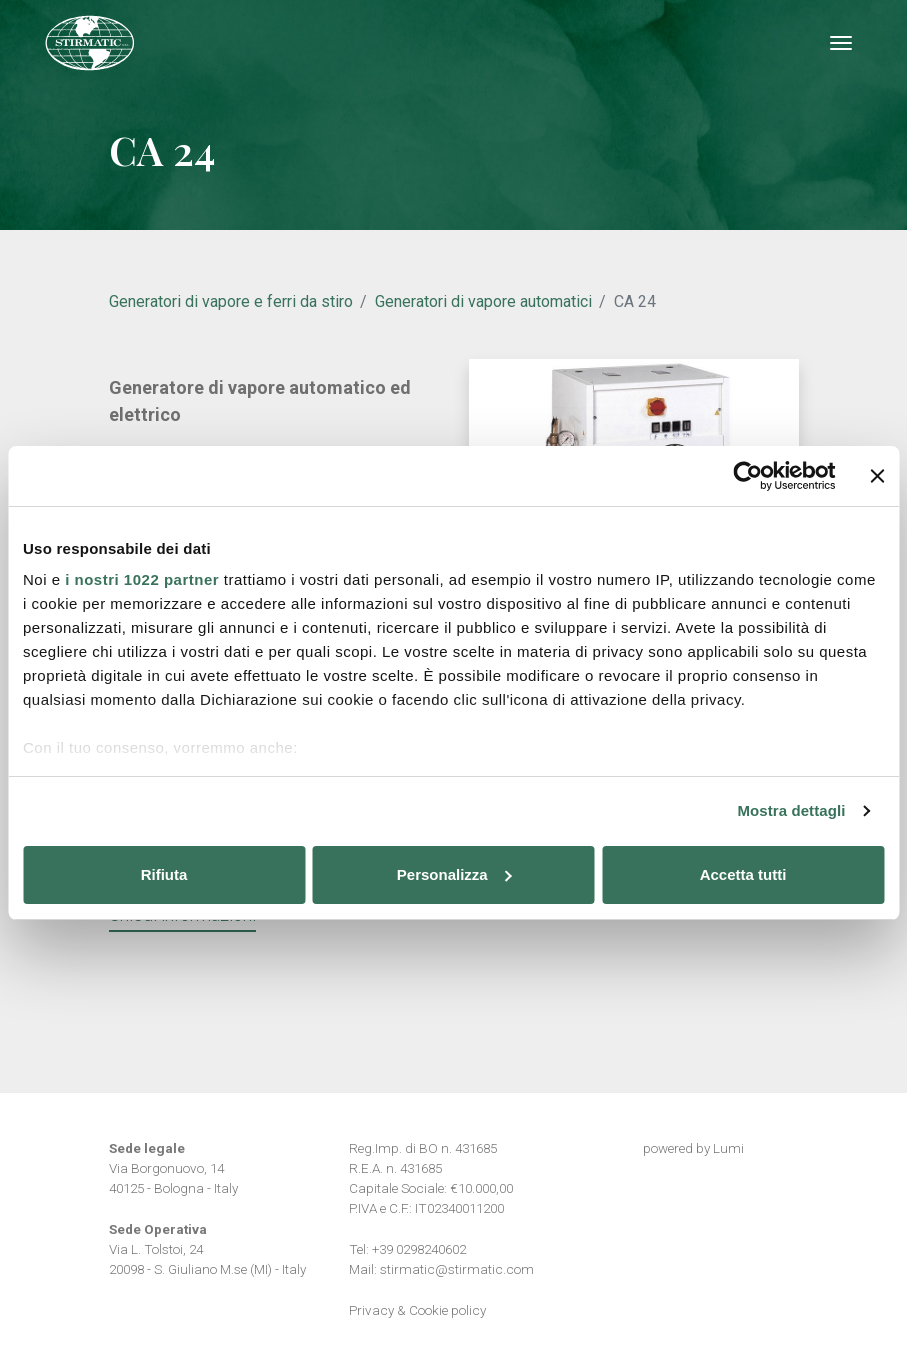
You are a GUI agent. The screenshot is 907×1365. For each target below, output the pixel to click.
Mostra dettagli (791, 810)
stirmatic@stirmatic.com (457, 1269)
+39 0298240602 (419, 1249)
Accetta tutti (743, 874)
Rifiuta (164, 874)
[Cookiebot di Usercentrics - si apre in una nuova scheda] (747, 476)
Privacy (371, 1310)
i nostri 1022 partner (142, 579)
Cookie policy (447, 1310)
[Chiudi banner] (877, 476)
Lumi (728, 1148)
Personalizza (454, 874)
